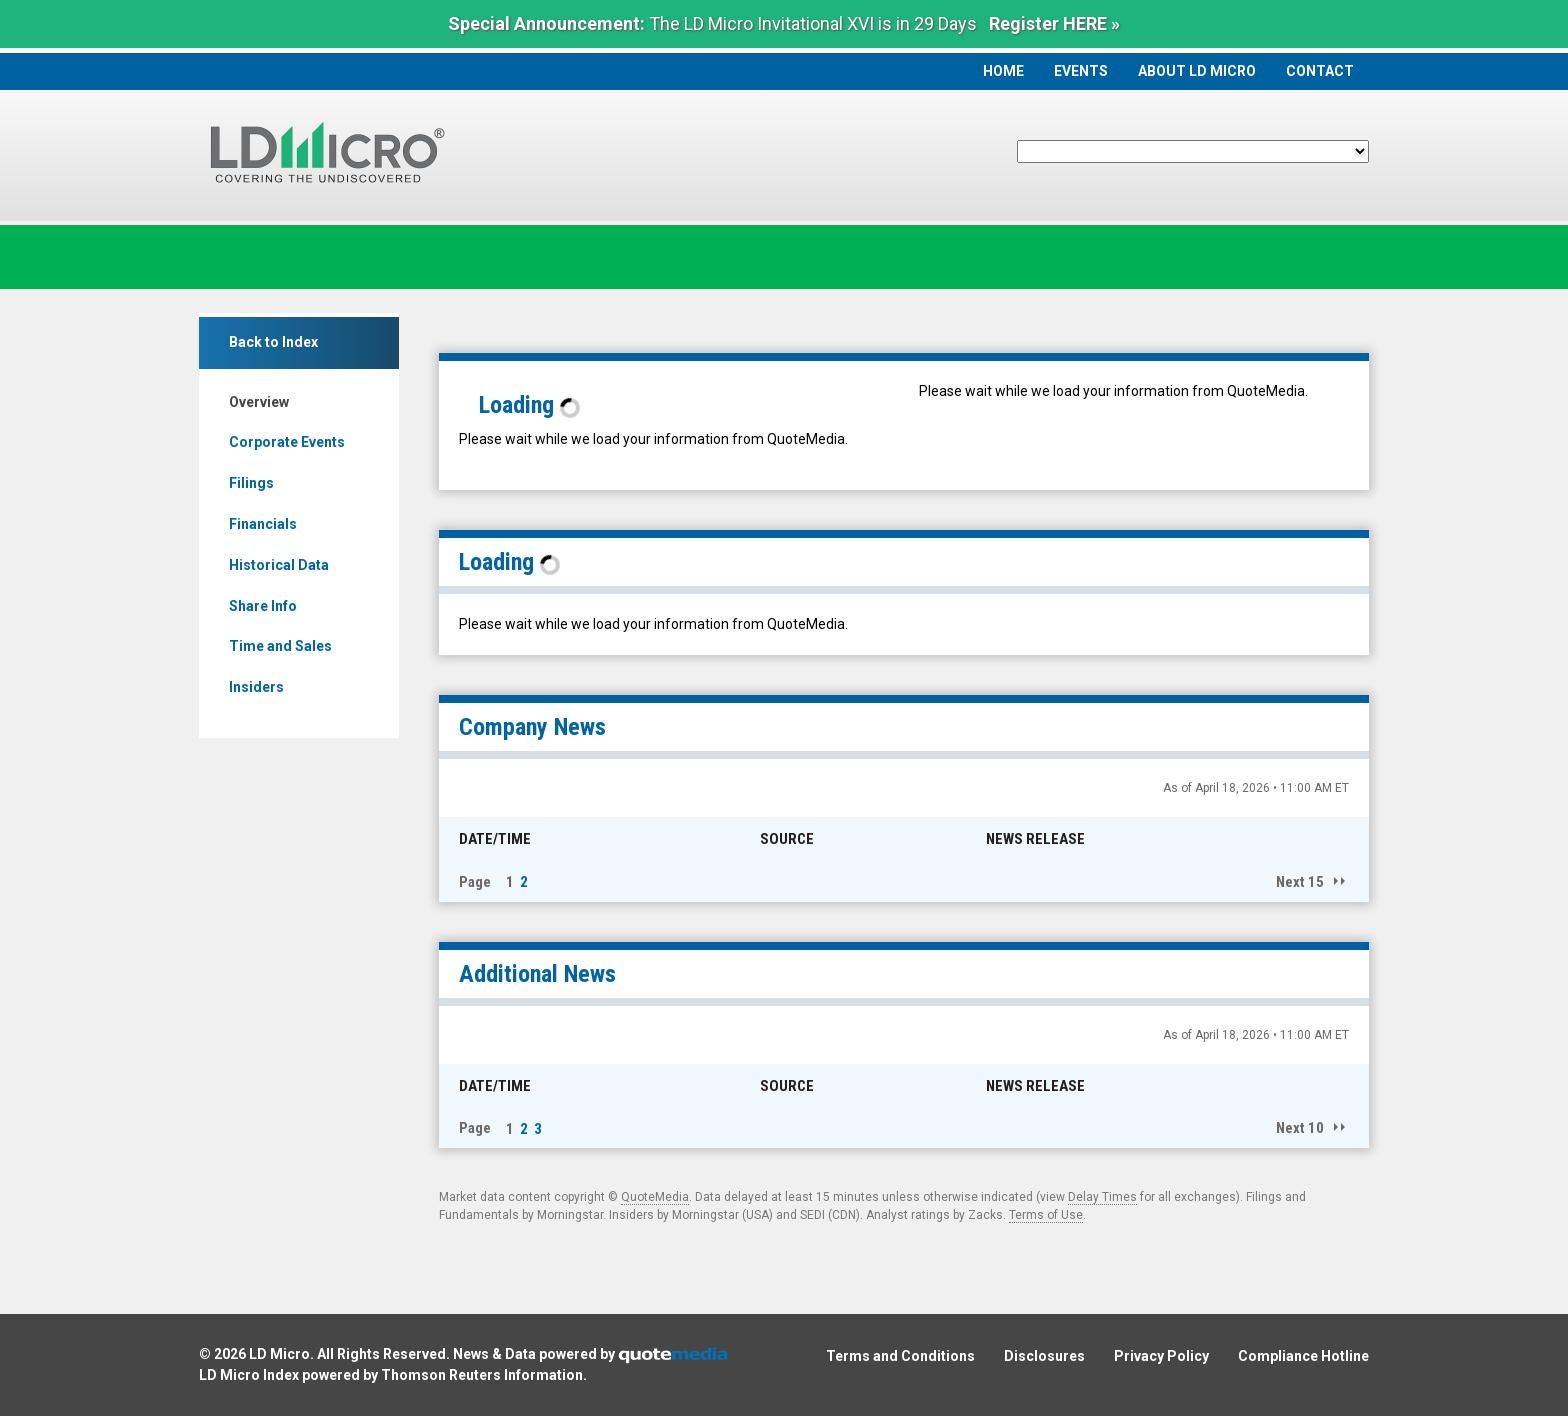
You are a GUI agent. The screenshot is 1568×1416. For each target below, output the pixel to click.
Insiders (256, 687)
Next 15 (1300, 882)
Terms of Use (1046, 1215)
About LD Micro (1197, 71)
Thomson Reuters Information (482, 1375)
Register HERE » (1054, 23)
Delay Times (1102, 1197)
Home (1003, 71)
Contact (1320, 71)
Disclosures (1044, 1356)
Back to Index (273, 342)
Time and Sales (280, 646)
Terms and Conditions (900, 1356)
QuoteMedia (655, 1197)
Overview (259, 402)
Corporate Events (287, 442)
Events (1081, 71)
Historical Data (279, 565)
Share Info (263, 606)
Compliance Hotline (1303, 1356)
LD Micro (279, 1354)
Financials (263, 524)
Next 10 (1300, 1128)
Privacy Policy (1161, 1356)
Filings (251, 483)
